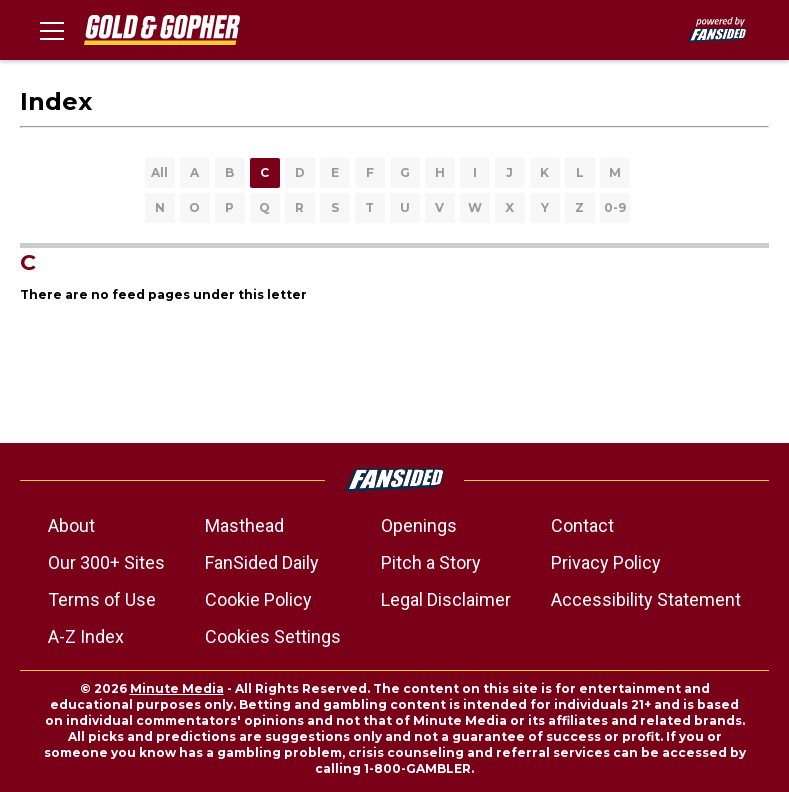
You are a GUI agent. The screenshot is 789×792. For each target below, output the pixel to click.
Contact (582, 525)
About (71, 525)
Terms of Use (102, 599)
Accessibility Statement (646, 599)
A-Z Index (86, 636)
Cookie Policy (258, 599)
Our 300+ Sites (106, 562)
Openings (419, 525)
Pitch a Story (431, 562)
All (159, 172)
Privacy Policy (606, 562)
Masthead (244, 525)
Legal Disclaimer (446, 599)
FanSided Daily (262, 562)
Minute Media (177, 688)
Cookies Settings (273, 636)
